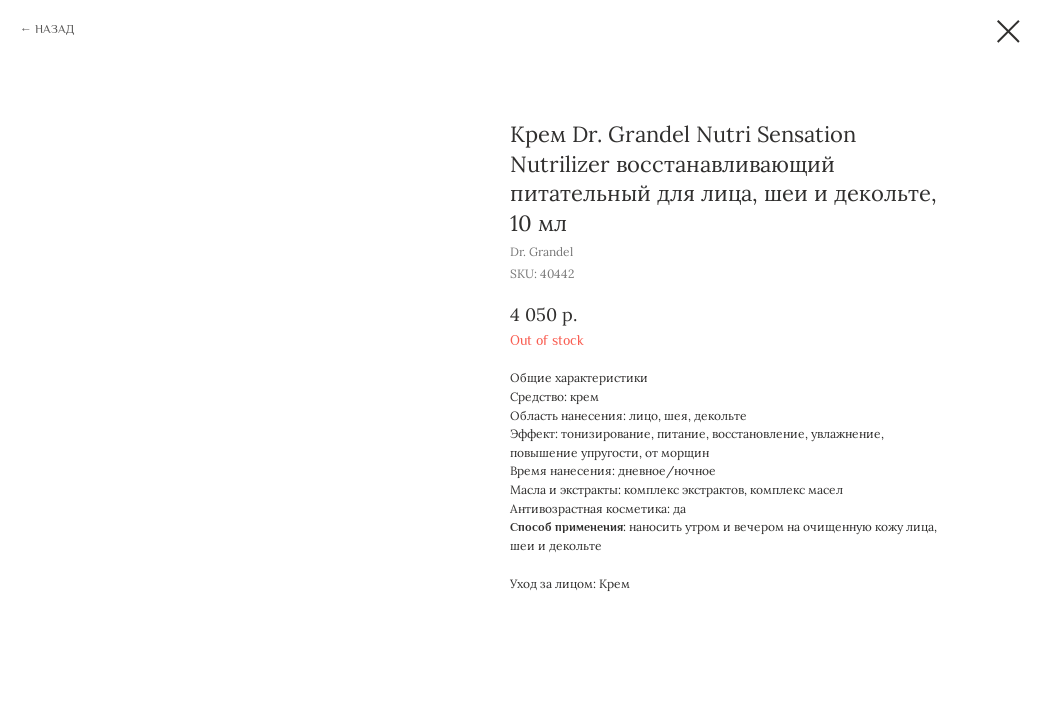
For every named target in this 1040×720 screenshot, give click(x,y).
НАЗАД (54, 29)
